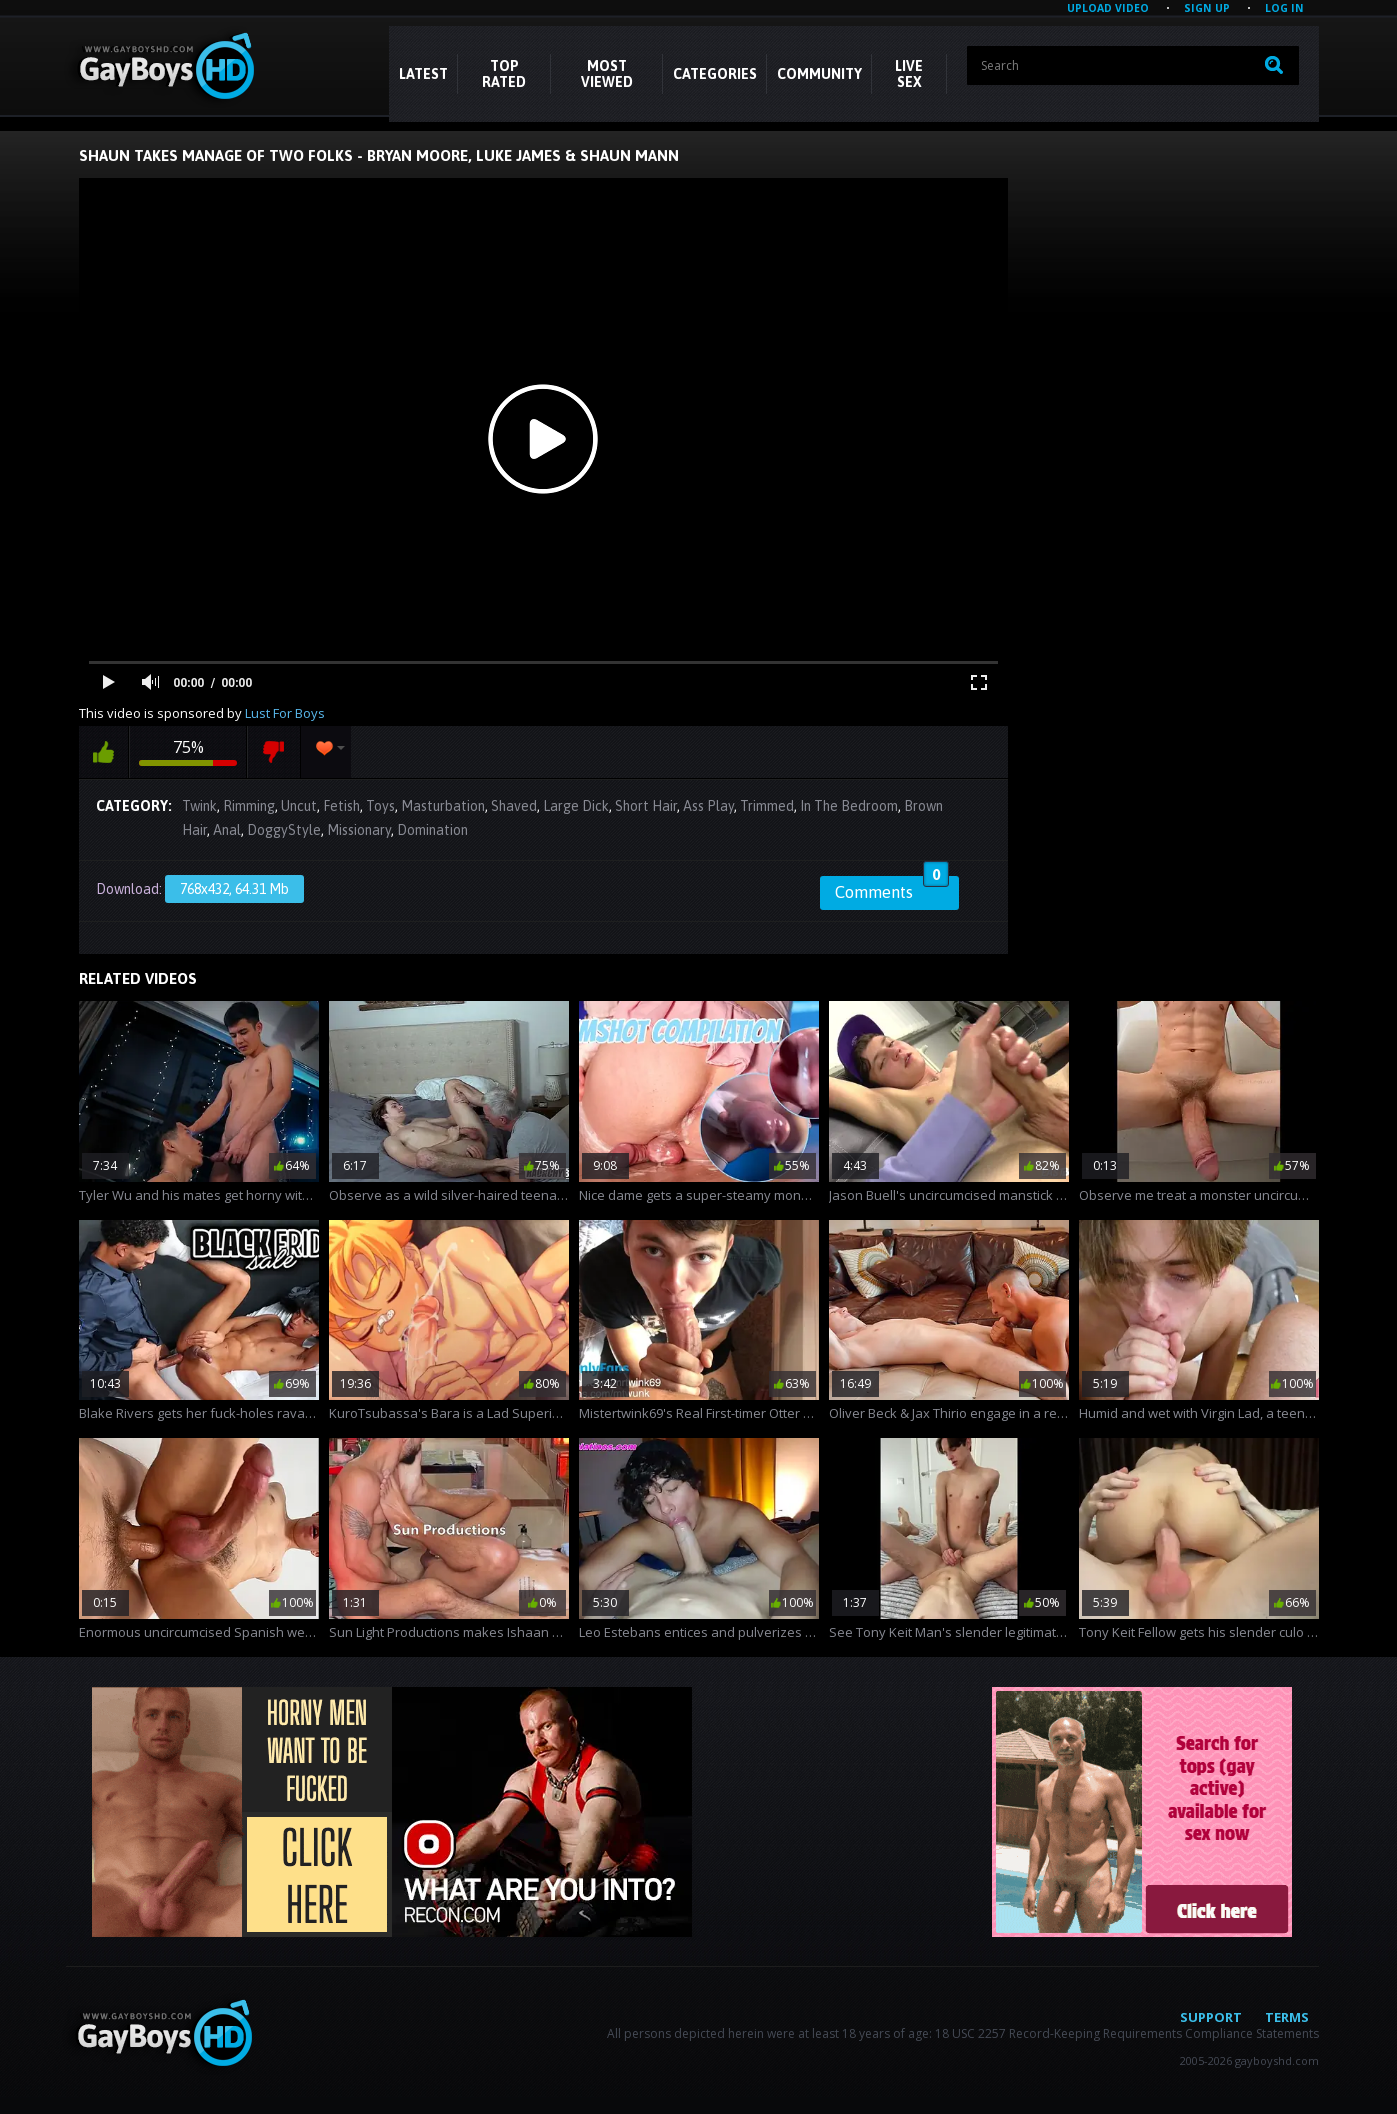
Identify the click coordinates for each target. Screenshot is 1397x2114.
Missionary (359, 830)
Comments (892, 889)
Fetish (341, 806)
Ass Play (708, 806)
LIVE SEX (909, 74)
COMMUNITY (819, 74)
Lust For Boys (285, 713)
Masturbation (443, 806)
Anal (227, 830)
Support (1211, 2017)
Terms (1287, 2017)
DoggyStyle (284, 830)
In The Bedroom (849, 806)
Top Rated (504, 74)
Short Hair (646, 806)
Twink (199, 806)
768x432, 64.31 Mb (234, 889)
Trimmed (767, 806)
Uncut (299, 806)
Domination (432, 830)
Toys (380, 806)
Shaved (514, 806)
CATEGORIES (715, 74)
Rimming (249, 806)
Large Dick (576, 806)
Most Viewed (607, 74)
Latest (423, 74)
